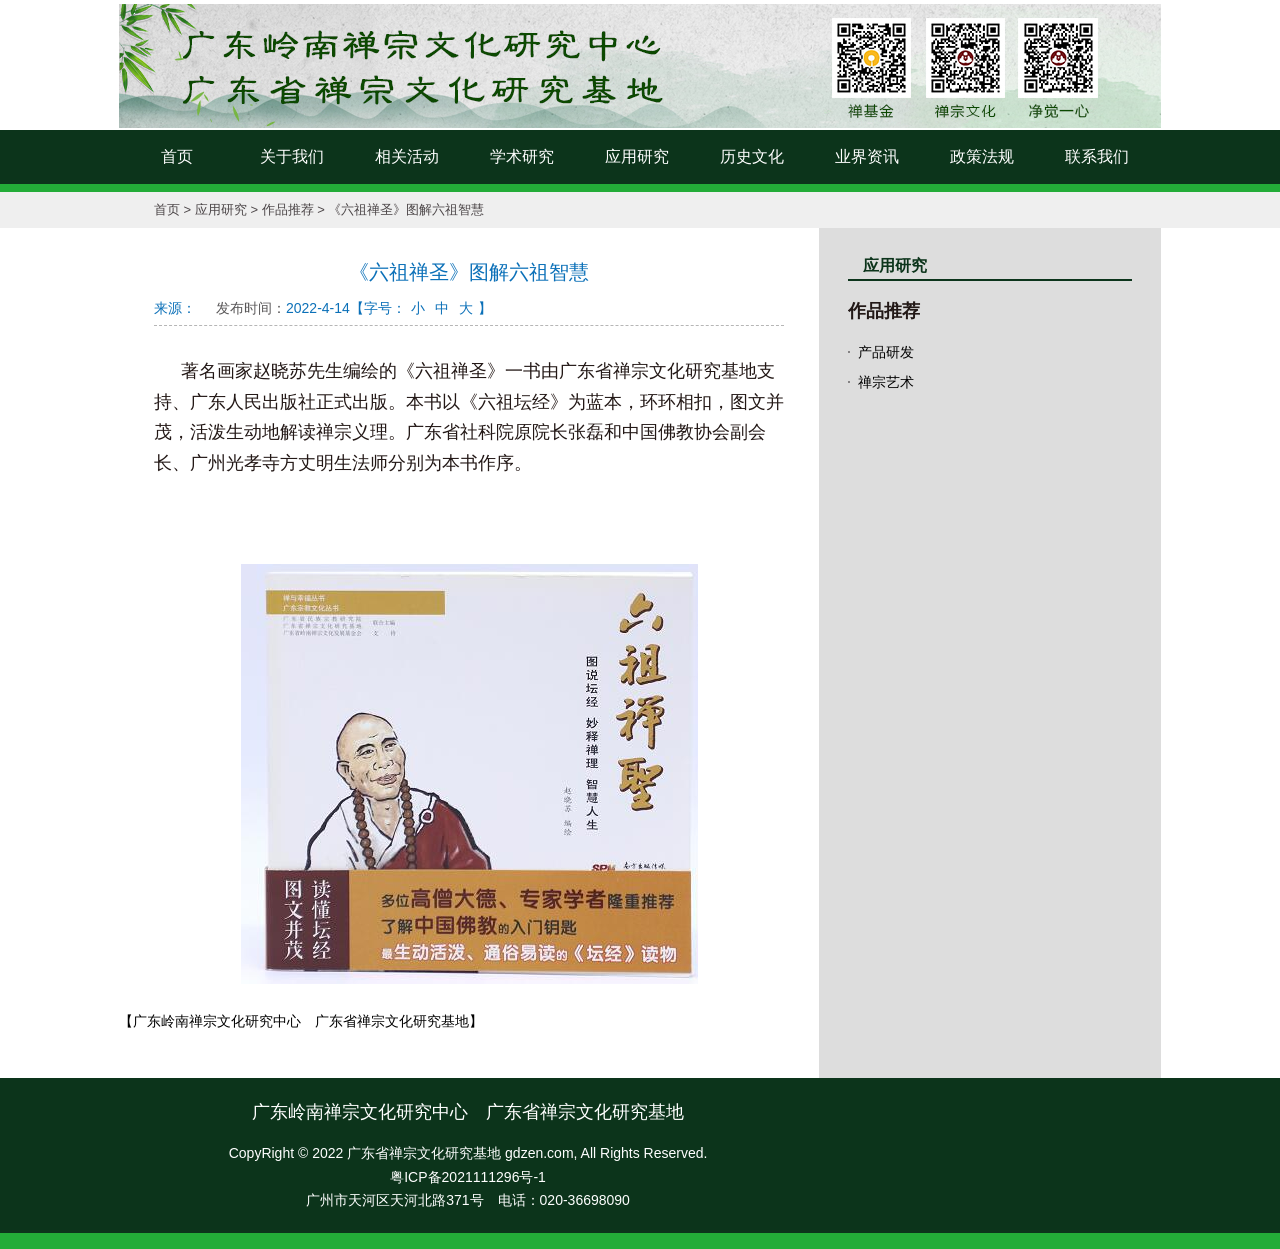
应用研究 (637, 156)
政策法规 (982, 156)
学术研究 (522, 156)
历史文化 (752, 156)
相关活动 (407, 156)
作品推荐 (288, 209)
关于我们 (292, 156)
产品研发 (886, 352)
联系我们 (1097, 156)
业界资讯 (867, 156)
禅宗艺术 (886, 382)
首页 (177, 156)
